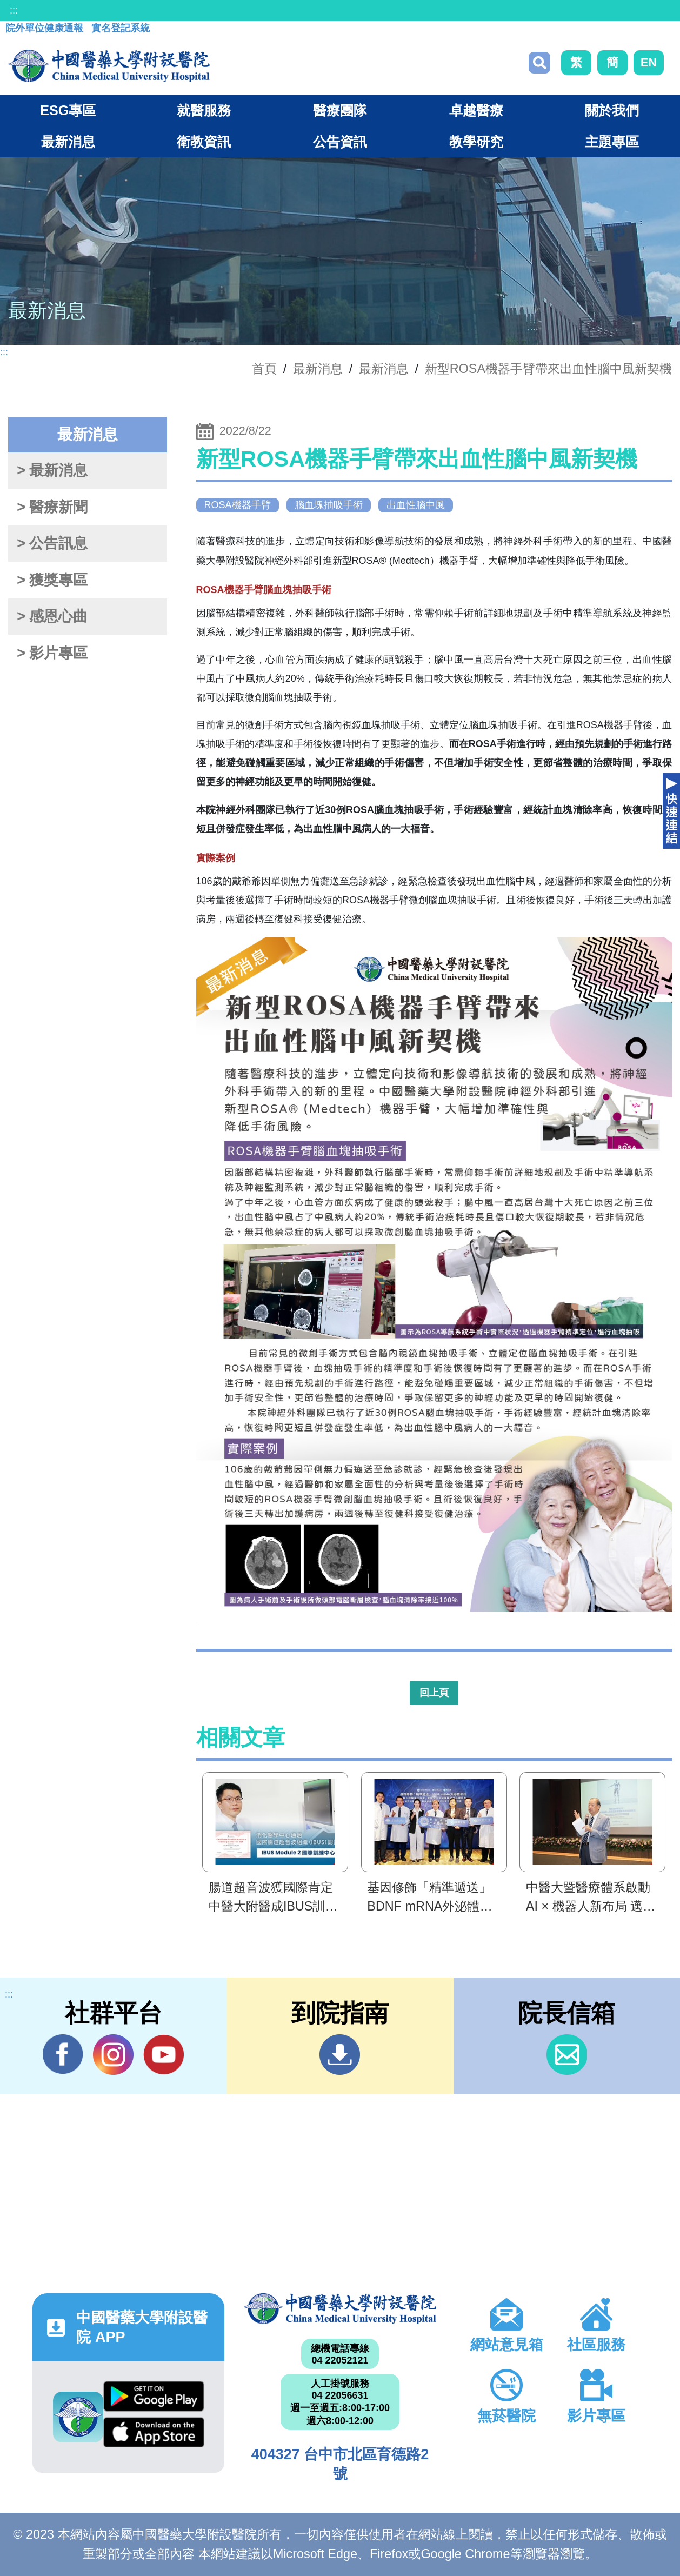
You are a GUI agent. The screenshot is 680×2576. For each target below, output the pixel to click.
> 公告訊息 (52, 543)
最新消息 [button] (68, 141)
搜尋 (539, 63)
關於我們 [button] (612, 110)
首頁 (264, 369)
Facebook (63, 2054)
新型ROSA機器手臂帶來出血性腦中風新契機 (548, 369)
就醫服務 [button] (204, 110)
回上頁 (434, 1692)
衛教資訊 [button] (204, 141)
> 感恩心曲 (52, 616)
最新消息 (384, 369)
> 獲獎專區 (52, 580)
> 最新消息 (52, 470)
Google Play (153, 2396)
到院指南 (339, 2054)
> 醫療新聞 (52, 507)
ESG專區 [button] (68, 110)
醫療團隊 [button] (340, 110)
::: (14, 10)
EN (649, 62)
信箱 (566, 2054)
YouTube (163, 2054)
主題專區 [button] (612, 141)
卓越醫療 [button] (476, 110)
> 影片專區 (52, 653)
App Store (153, 2432)
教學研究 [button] (476, 141)
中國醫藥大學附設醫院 (340, 2308)
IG (113, 2054)
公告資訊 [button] (340, 141)
